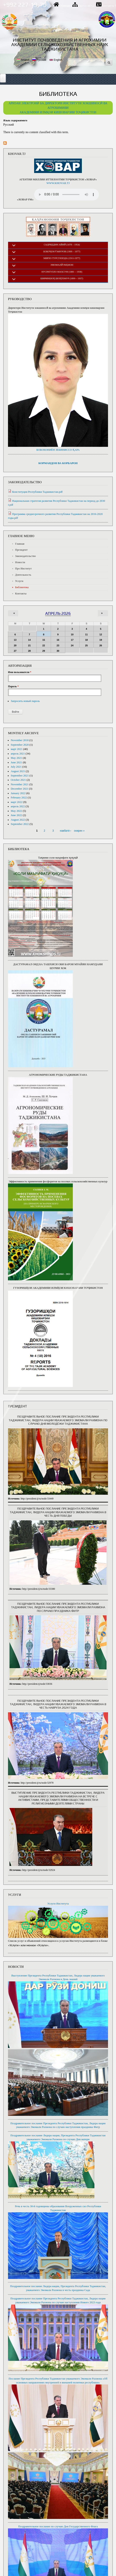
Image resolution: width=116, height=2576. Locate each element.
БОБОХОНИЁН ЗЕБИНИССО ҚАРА (57, 449)
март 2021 (16, 749)
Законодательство (25, 556)
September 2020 (20, 744)
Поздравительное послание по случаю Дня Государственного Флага (58, 2526)
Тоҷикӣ (23, 59)
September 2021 (20, 775)
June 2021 (16, 762)
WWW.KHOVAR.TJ (58, 183)
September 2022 (20, 824)
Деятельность (23, 574)
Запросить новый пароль (25, 701)
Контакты (108, 5)
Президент (21, 549)
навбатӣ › (65, 830)
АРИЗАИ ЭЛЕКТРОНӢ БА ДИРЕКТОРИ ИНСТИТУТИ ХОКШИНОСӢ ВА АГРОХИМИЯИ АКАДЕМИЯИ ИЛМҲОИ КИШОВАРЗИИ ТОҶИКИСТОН (58, 108)
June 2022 (16, 815)
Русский (39, 59)
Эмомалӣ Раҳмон (61, 264)
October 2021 (18, 779)
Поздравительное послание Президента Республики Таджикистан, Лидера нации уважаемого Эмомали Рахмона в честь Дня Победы (58, 1512)
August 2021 (18, 771)
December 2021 (19, 788)
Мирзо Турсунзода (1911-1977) (61, 258)
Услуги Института (58, 1903)
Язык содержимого (15, 120)
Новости (20, 562)
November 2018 (20, 740)
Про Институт (23, 568)
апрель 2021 (18, 753)
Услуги (19, 581)
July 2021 (16, 766)
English (55, 59)
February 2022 (19, 797)
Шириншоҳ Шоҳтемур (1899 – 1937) (61, 278)
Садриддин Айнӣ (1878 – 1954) (62, 244)
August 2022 (18, 819)
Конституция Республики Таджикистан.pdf (37, 491)
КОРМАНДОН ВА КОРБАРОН (58, 463)
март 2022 (16, 802)
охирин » (79, 830)
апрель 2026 (58, 613)
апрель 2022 (18, 806)
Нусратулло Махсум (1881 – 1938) (61, 271)
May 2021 (16, 757)
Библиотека (22, 587)
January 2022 (18, 793)
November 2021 (20, 784)
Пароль (13, 686)
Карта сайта (86, 5)
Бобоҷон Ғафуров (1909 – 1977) (61, 251)
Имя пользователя (19, 672)
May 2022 (16, 810)
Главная (65, 5)
